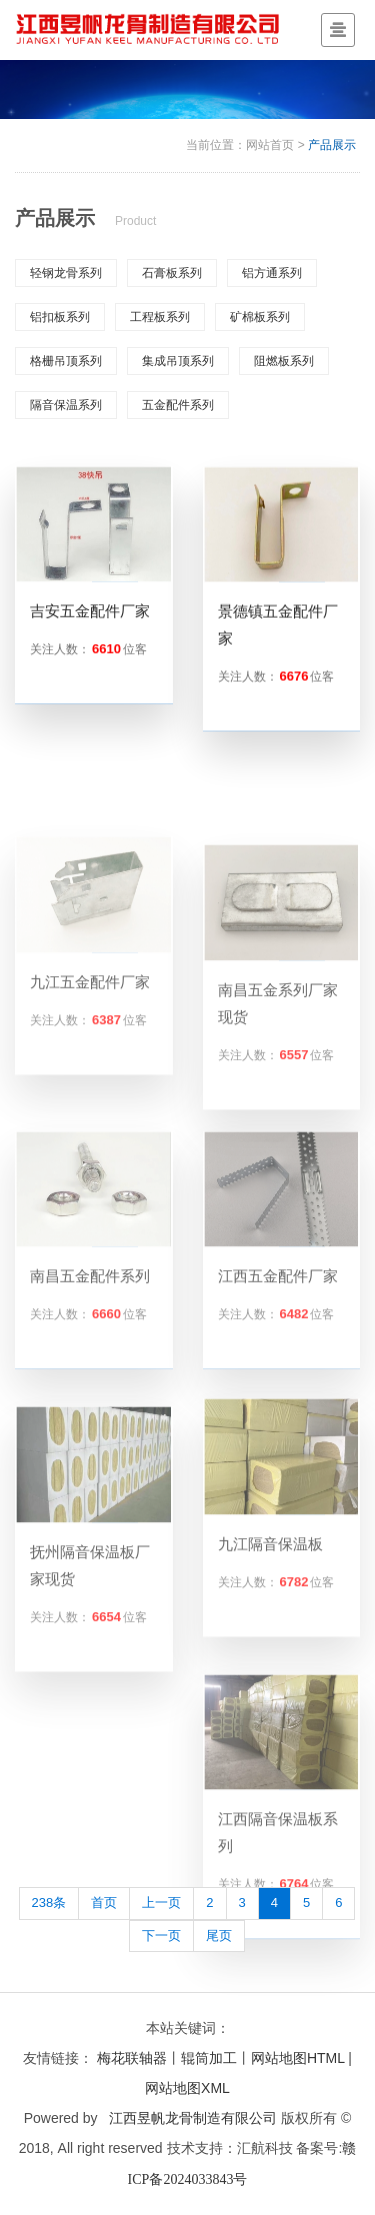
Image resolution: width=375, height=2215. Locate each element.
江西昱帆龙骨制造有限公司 (193, 2118)
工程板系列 (160, 317)
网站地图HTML (298, 2058)
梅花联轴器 (132, 2058)
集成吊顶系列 (178, 361)
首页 (104, 1902)
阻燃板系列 (284, 361)
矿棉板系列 (260, 317)
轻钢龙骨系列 (66, 273)
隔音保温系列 (66, 405)
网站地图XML (187, 2088)
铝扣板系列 (60, 317)
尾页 (219, 1935)
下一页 (161, 1935)
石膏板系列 (172, 273)
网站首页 (270, 145)
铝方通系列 (272, 273)
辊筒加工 (209, 2058)
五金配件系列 (178, 405)
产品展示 (332, 145)
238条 (49, 1902)
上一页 (161, 1902)
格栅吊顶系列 (66, 361)
